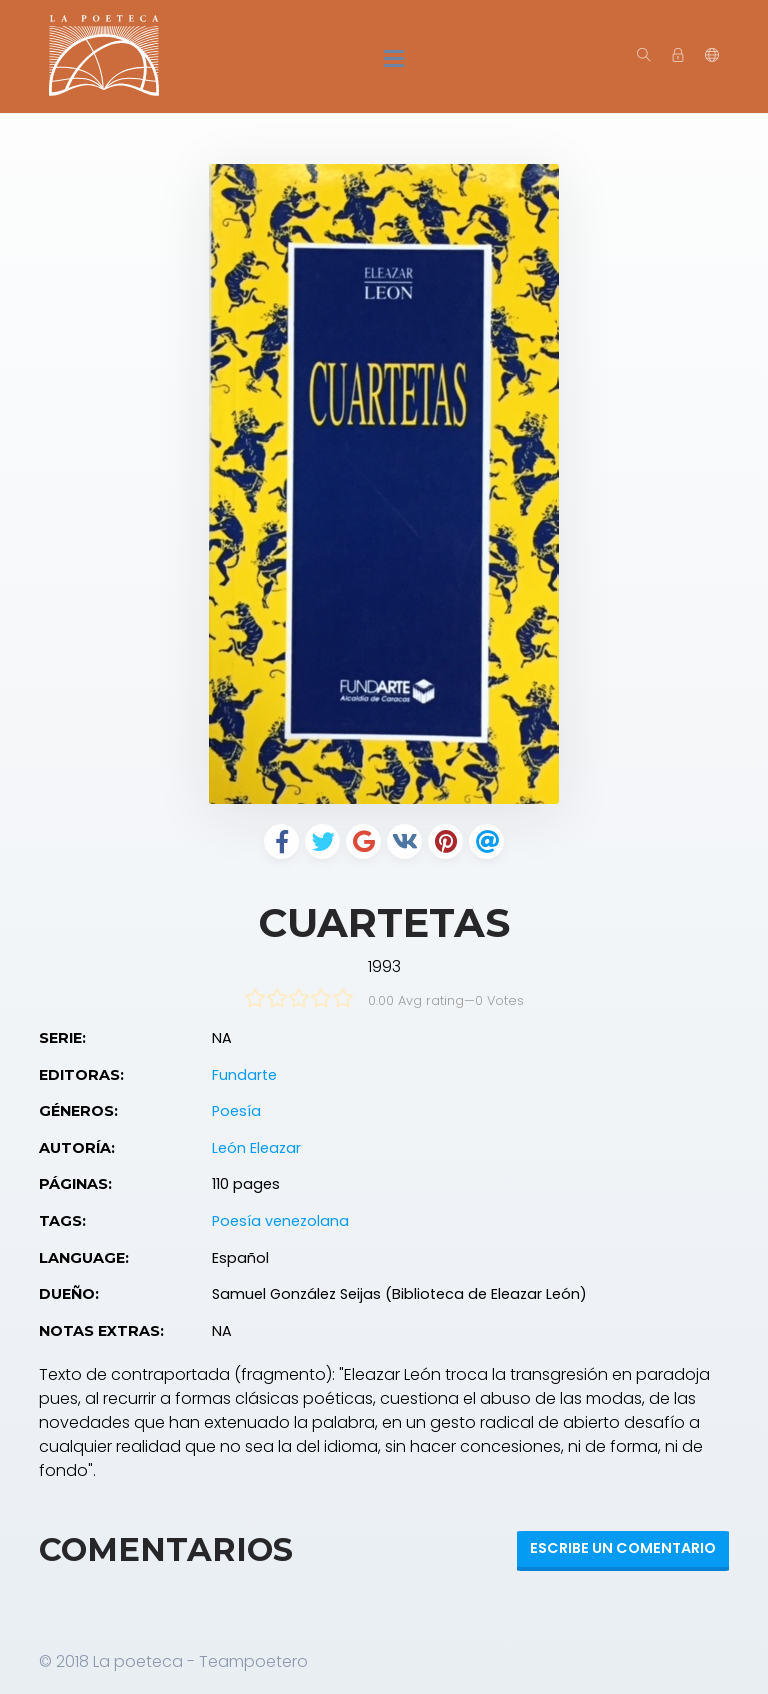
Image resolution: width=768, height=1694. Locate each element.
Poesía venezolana (280, 1221)
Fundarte (244, 1075)
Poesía (236, 1111)
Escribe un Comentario (623, 1548)
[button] (712, 56)
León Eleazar (256, 1148)
